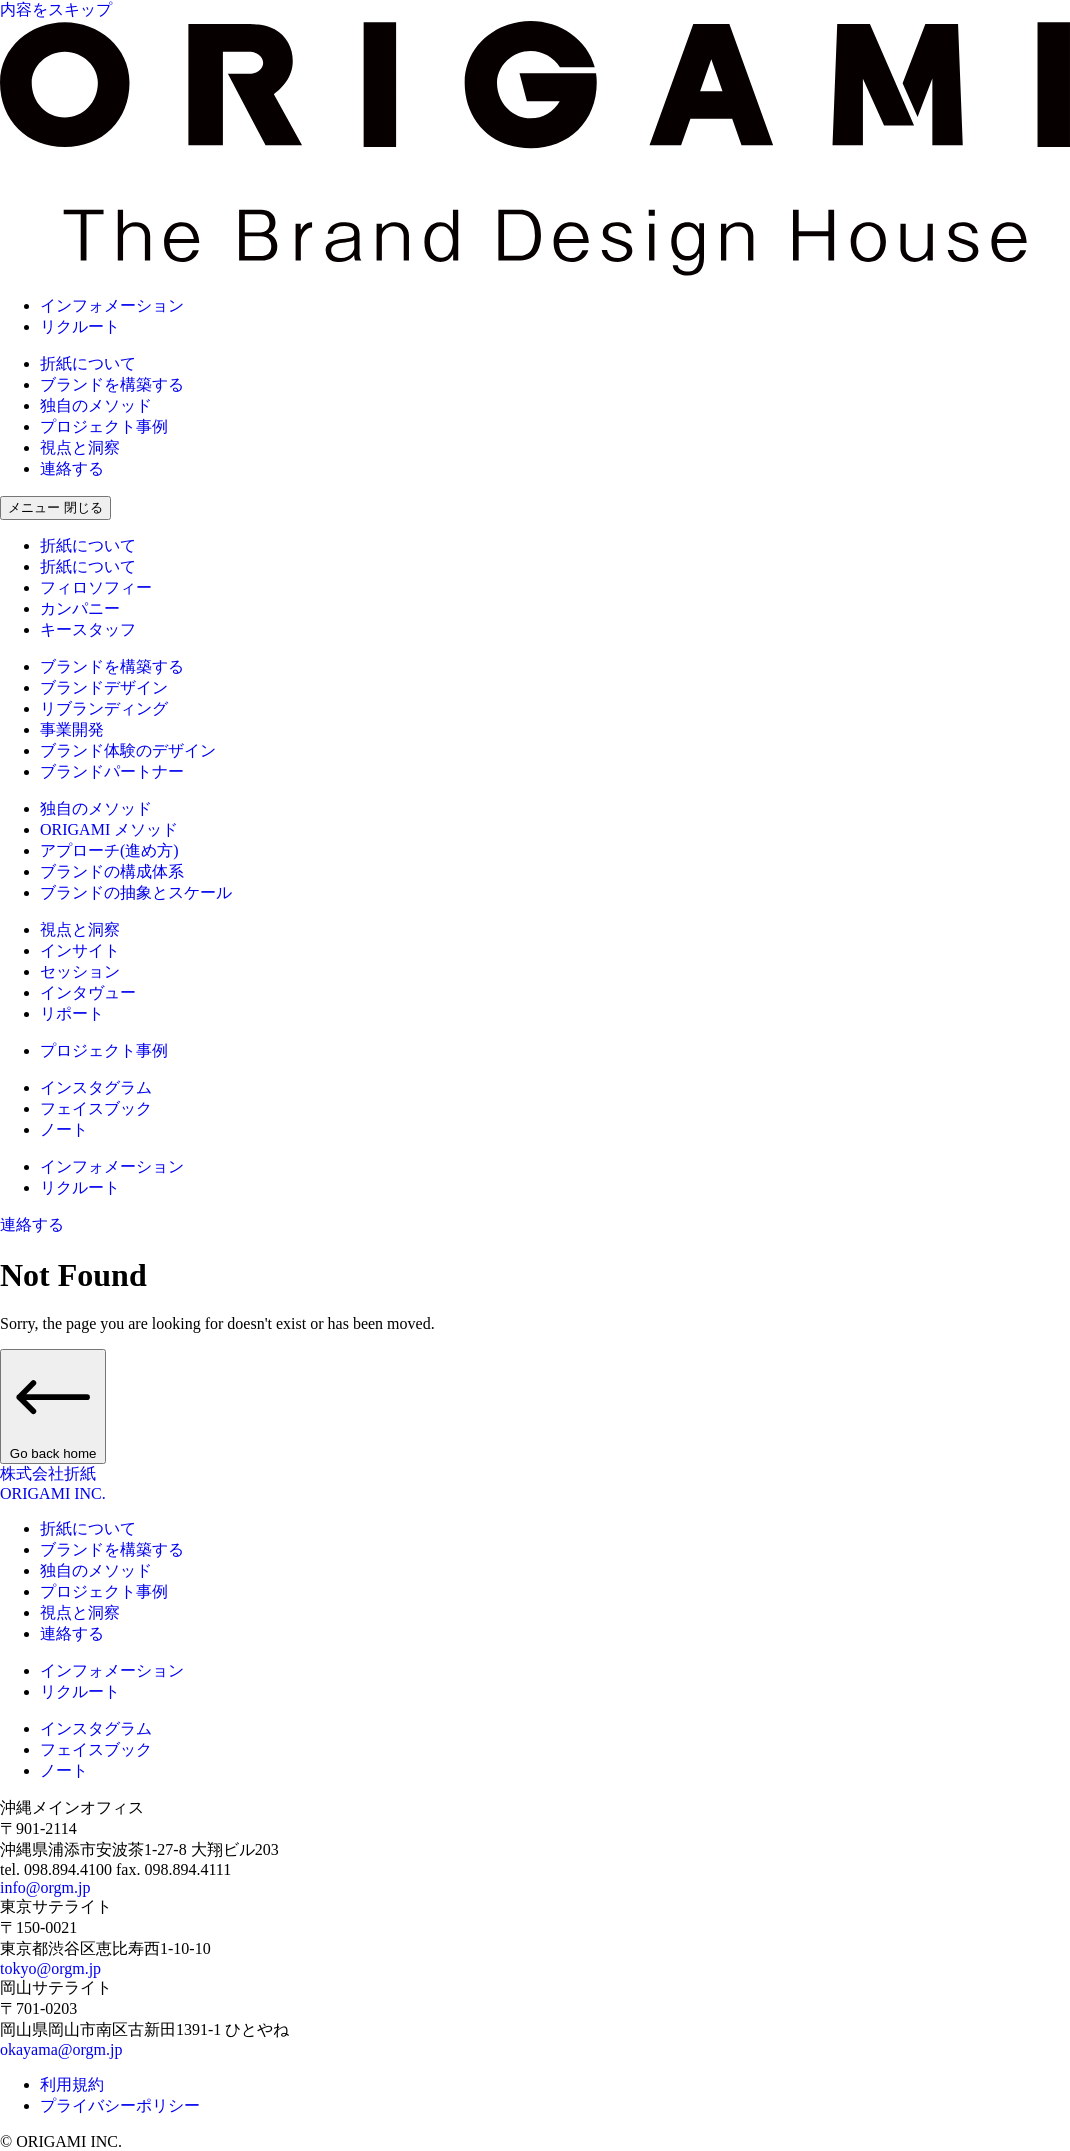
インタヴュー (88, 992)
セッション (80, 971)
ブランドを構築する (112, 384)
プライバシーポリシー (120, 2105)
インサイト (80, 950)
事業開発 (72, 729)
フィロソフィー (96, 587)
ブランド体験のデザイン (128, 750)
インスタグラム (96, 1087)
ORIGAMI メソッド (109, 829)
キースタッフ (88, 629)
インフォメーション (112, 305)
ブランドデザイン (104, 687)
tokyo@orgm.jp (50, 1968)
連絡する (72, 468)
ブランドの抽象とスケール (136, 892)
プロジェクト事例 (104, 426)
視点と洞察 (80, 447)
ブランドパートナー (112, 771)
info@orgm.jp (45, 1887)
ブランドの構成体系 (112, 871)
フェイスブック (96, 1108)
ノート (64, 1129)
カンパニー (80, 608)
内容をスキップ (56, 9)
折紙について (88, 363)
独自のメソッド (96, 405)
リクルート (80, 326)
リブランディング (104, 708)
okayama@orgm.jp (61, 2049)
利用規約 (72, 2084)
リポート (72, 1013)
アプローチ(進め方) (109, 850)
